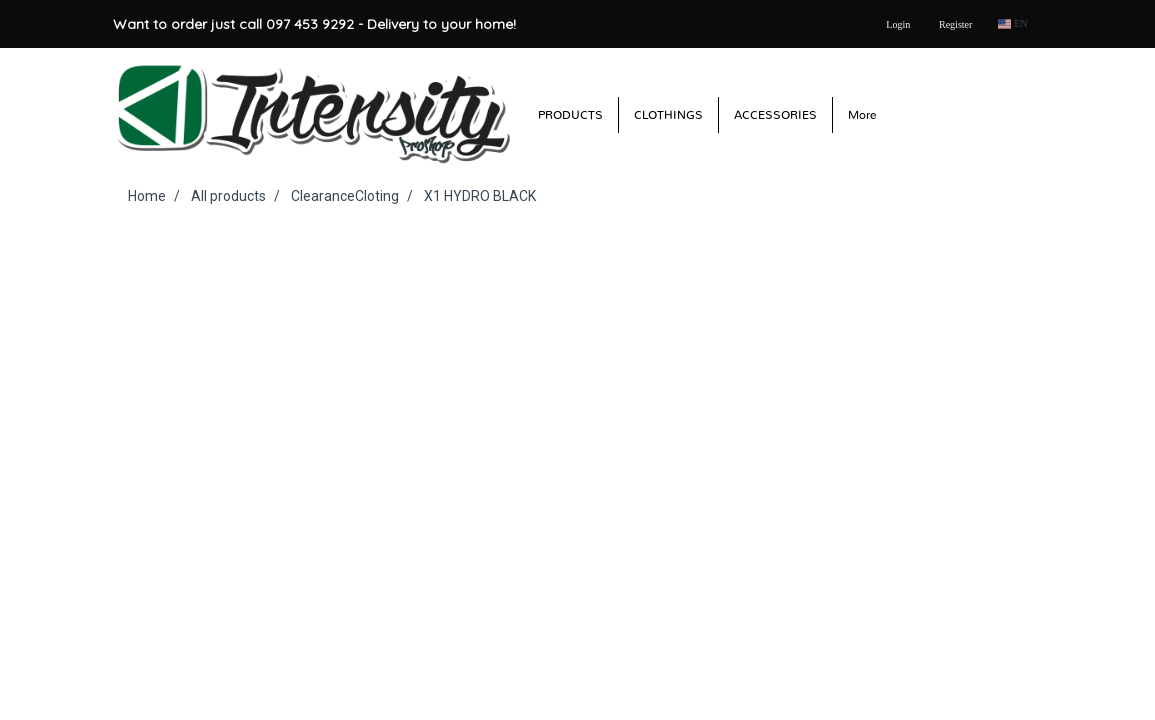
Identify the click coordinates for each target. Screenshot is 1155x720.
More (862, 115)
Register (955, 24)
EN (1012, 23)
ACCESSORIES (775, 115)
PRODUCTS (570, 115)
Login (898, 24)
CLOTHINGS (668, 115)
